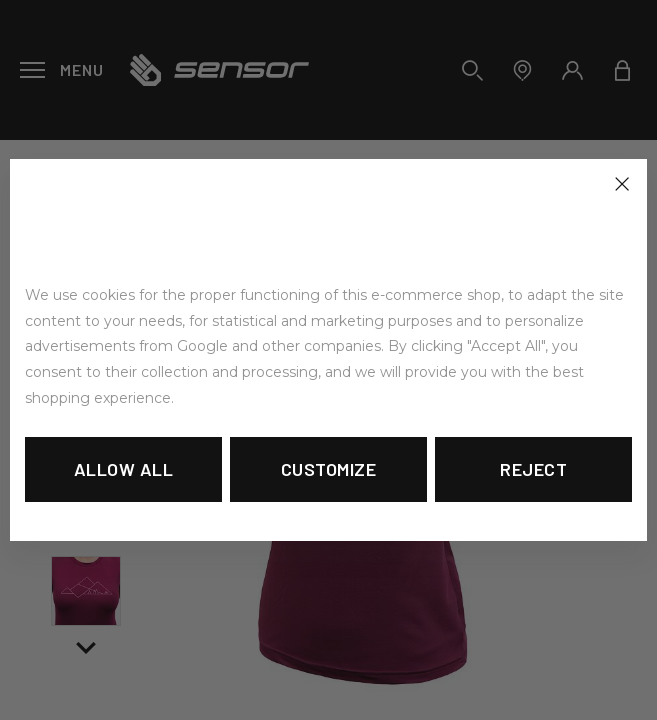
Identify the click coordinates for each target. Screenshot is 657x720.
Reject (533, 469)
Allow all (124, 469)
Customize (329, 469)
